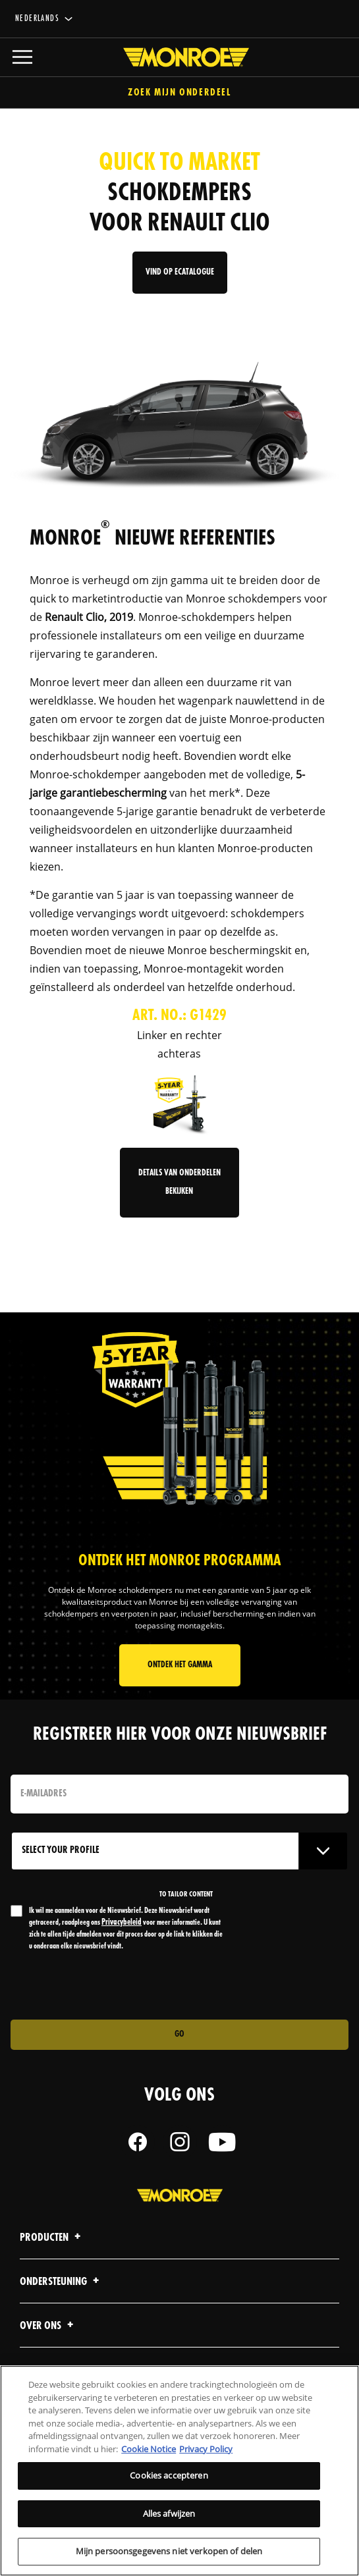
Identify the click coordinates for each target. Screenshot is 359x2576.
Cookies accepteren (168, 2475)
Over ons (48, 2326)
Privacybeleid (121, 1922)
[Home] (179, 57)
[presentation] (120, 1986)
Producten (52, 2237)
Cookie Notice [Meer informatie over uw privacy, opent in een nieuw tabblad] (148, 2449)
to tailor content (186, 1894)
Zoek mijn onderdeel (179, 93)
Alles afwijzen (169, 2513)
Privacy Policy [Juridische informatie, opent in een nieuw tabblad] (206, 2449)
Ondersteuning (61, 2282)
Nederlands (37, 18)
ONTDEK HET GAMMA (180, 1665)
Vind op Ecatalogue (180, 272)
